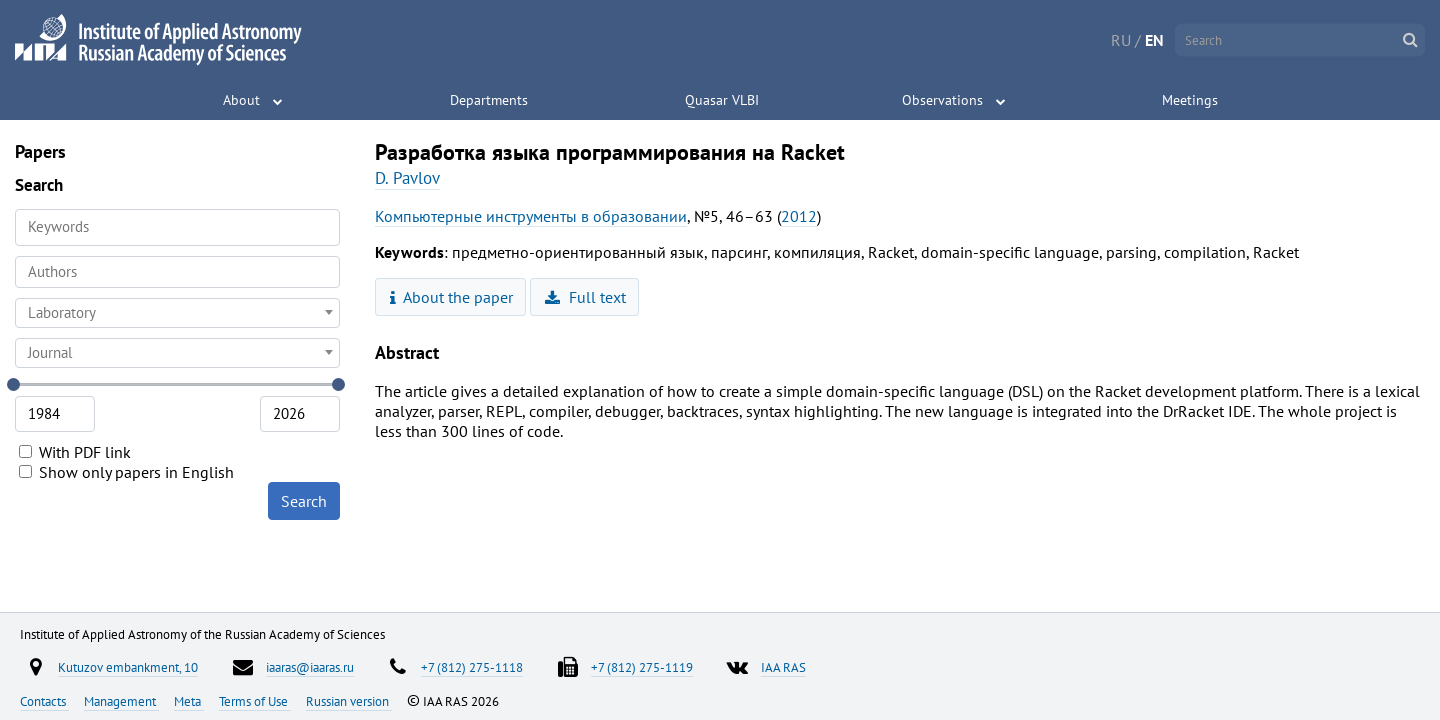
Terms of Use (255, 701)
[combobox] (177, 272)
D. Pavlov (407, 178)
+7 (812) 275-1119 (642, 667)
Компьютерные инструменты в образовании (531, 216)
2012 (799, 216)
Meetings (1190, 100)
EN (1154, 40)
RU (1121, 40)
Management (121, 701)
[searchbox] (177, 271)
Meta (189, 701)
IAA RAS (783, 667)
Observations (942, 100)
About (241, 100)
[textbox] (177, 313)
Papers (40, 151)
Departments (489, 100)
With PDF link (75, 452)
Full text (585, 297)
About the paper (452, 297)
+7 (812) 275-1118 (472, 667)
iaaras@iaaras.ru (310, 667)
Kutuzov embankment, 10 (128, 667)
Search (304, 501)
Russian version (349, 701)
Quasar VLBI (722, 100)
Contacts (44, 701)
